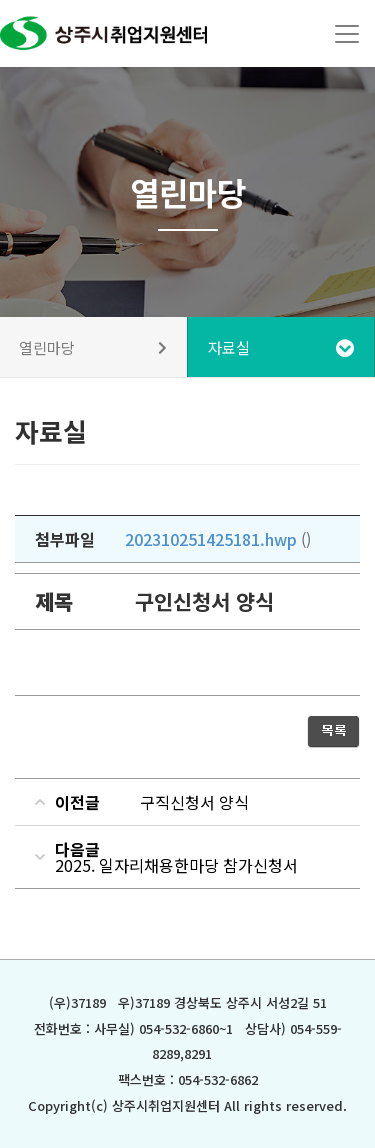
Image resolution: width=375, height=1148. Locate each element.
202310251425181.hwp (211, 539)
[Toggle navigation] (347, 34)
